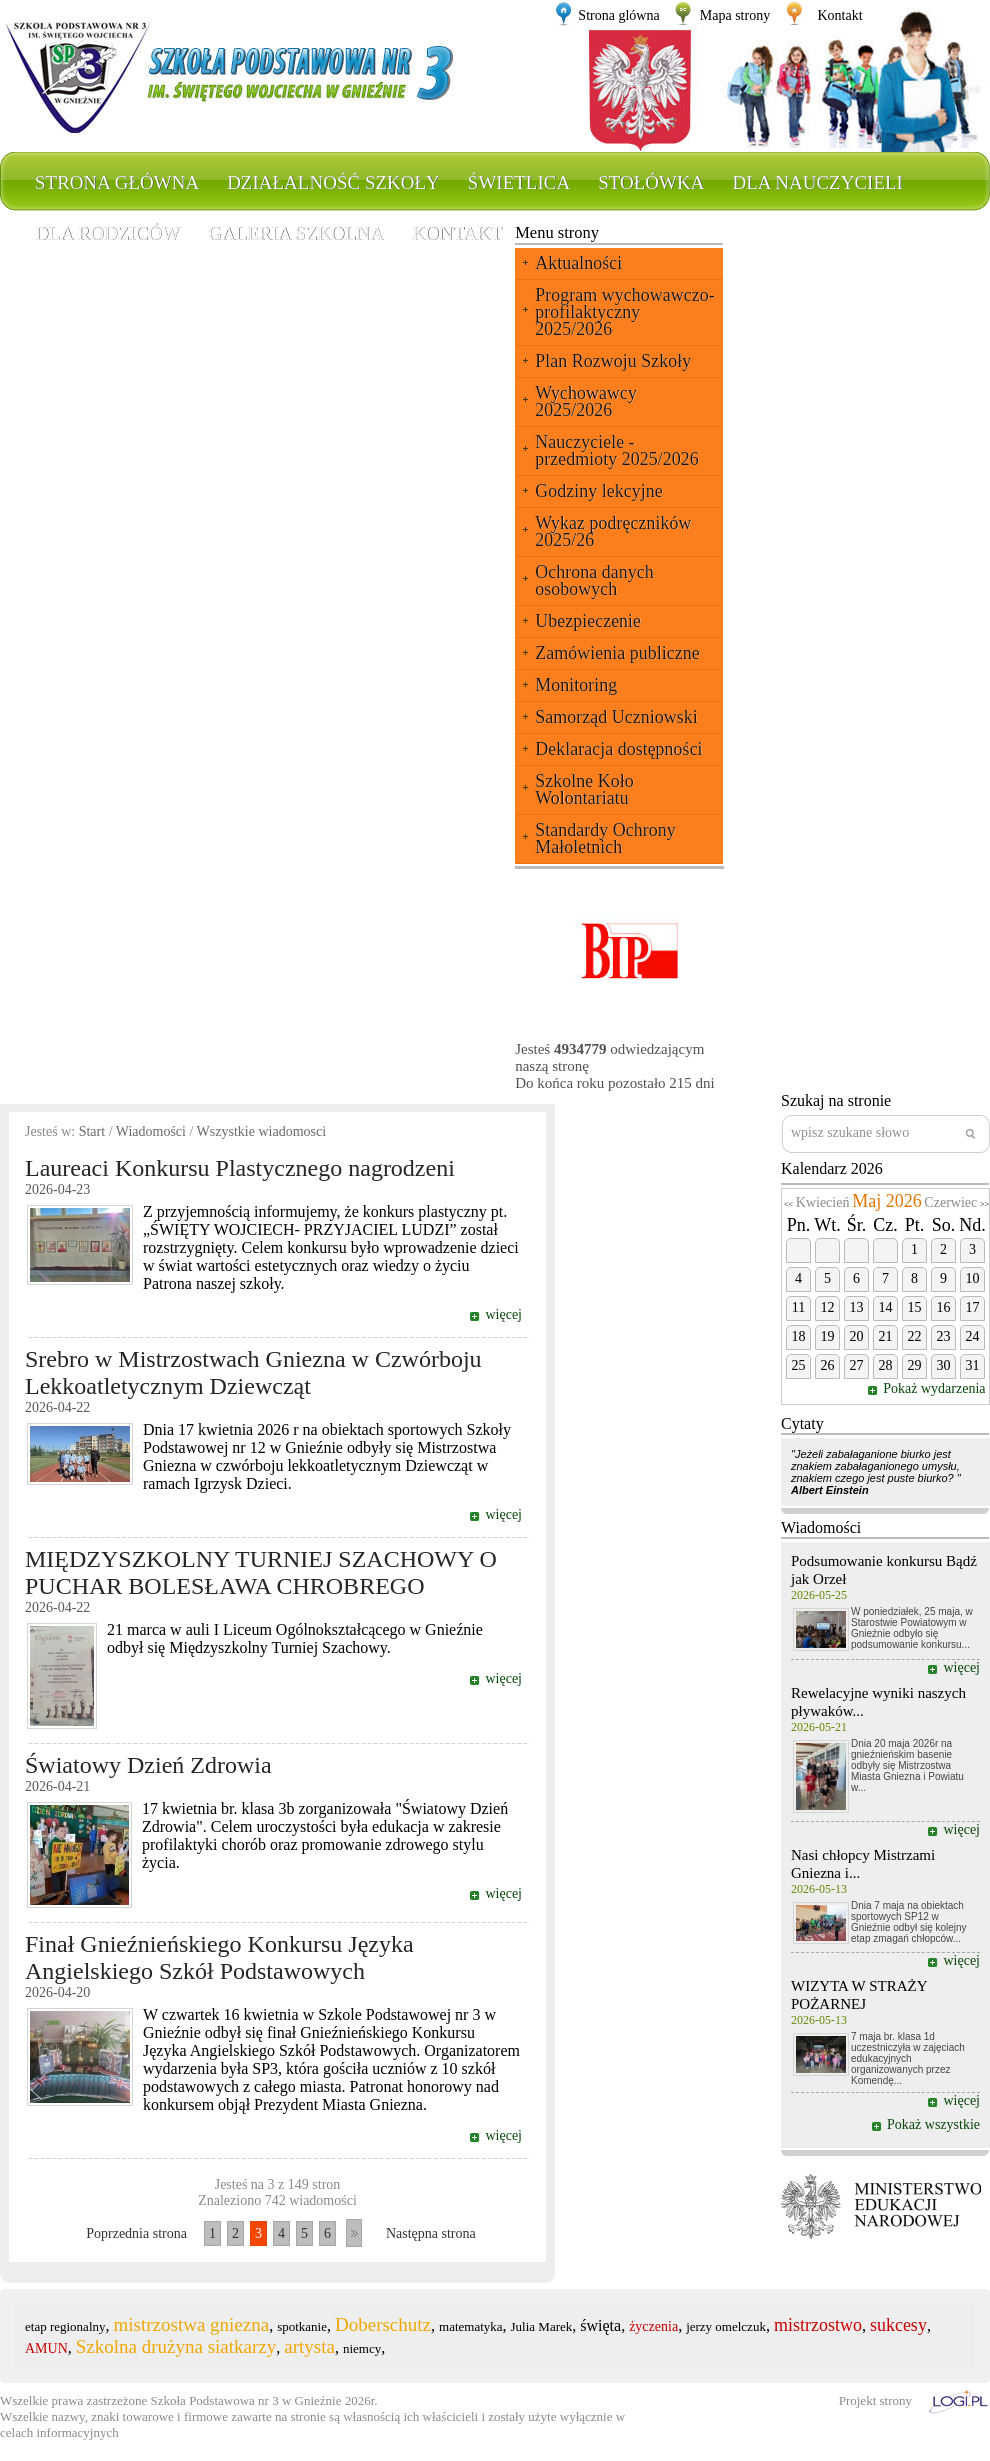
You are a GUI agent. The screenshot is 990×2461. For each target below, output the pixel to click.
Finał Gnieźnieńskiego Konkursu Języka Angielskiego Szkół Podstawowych (219, 1957)
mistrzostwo (818, 2325)
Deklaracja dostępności (618, 749)
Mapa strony (735, 15)
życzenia (653, 2326)
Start (92, 1131)
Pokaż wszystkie (933, 2124)
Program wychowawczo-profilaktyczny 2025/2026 (624, 312)
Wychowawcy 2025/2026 (586, 401)
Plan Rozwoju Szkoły (613, 361)
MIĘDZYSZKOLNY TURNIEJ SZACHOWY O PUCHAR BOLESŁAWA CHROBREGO (261, 1572)
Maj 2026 (887, 1201)
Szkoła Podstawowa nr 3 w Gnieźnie (246, 2400)
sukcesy (898, 2325)
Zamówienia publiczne (617, 653)
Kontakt (839, 15)
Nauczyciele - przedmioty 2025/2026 (616, 450)
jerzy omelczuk (726, 2326)
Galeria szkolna (296, 233)
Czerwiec (950, 1202)
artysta (309, 2346)
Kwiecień (823, 1202)
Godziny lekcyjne (598, 491)
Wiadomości (151, 1131)
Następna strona (431, 2233)
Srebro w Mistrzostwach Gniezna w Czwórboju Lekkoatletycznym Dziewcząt (253, 1372)
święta (600, 2325)
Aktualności (578, 263)
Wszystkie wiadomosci (261, 1131)
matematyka (471, 2326)
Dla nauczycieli (817, 182)
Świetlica (519, 182)
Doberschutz (383, 2324)
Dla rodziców (107, 233)
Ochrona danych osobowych (594, 580)
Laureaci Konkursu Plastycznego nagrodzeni (240, 1168)
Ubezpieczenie (588, 621)
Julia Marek (542, 2326)
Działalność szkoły (333, 182)
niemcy (362, 2348)
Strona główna (117, 182)
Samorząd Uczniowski (616, 717)
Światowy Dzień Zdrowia (148, 1765)
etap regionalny (65, 2326)
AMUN (46, 2348)
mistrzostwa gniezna (192, 2324)
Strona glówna (618, 15)
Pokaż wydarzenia (936, 1388)
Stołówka (651, 182)
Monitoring (576, 685)
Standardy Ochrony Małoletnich (605, 838)
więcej (503, 1314)
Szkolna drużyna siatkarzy (176, 2346)
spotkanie (302, 2326)
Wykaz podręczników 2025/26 (613, 531)
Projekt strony (875, 2400)
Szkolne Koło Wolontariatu (584, 789)
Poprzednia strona (136, 2233)
